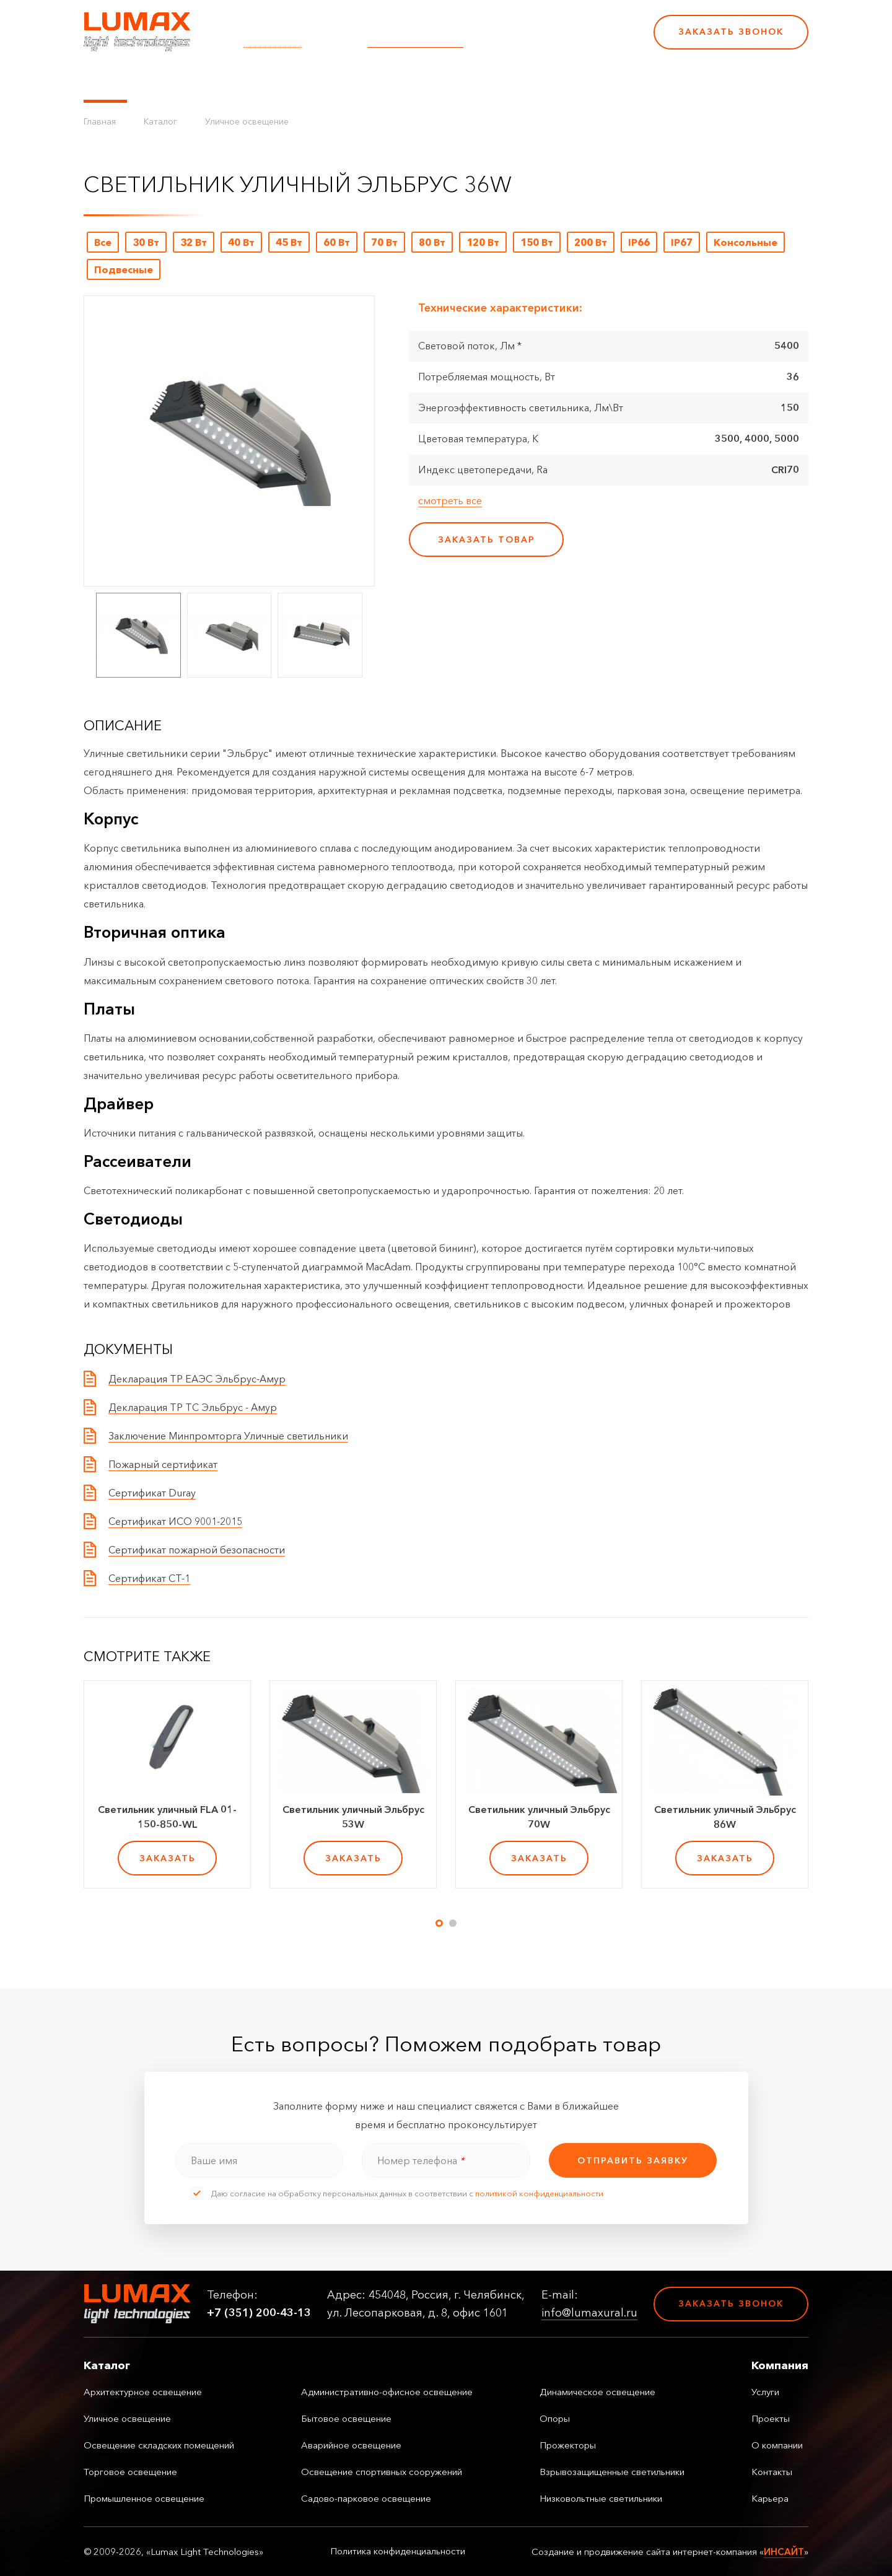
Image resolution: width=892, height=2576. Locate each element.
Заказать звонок (731, 31)
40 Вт (241, 242)
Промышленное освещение (144, 2498)
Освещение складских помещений (159, 2445)
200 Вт (590, 242)
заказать (167, 1858)
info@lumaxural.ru (415, 40)
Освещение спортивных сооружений (381, 2472)
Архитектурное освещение (143, 2392)
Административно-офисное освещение (387, 2392)
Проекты (358, 80)
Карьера (556, 80)
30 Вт (146, 242)
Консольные (745, 242)
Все (103, 242)
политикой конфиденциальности (539, 2193)
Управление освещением (207, 80)
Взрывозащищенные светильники (612, 2472)
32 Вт (193, 242)
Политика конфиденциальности (397, 2551)
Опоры (555, 2418)
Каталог (105, 80)
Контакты (496, 80)
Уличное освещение (247, 121)
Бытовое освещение (346, 2418)
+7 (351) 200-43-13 (559, 40)
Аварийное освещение (351, 2445)
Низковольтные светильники (601, 2498)
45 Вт (289, 242)
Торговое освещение (130, 2472)
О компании (426, 80)
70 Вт (384, 242)
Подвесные (123, 269)
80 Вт (432, 242)
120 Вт (482, 242)
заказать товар (486, 539)
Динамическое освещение (597, 2392)
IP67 (682, 242)
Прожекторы (568, 2445)
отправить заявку (632, 2160)
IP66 (639, 242)
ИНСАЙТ (784, 2551)
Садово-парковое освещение (366, 2498)
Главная (100, 121)
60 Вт (336, 242)
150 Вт (536, 242)
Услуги (305, 80)
